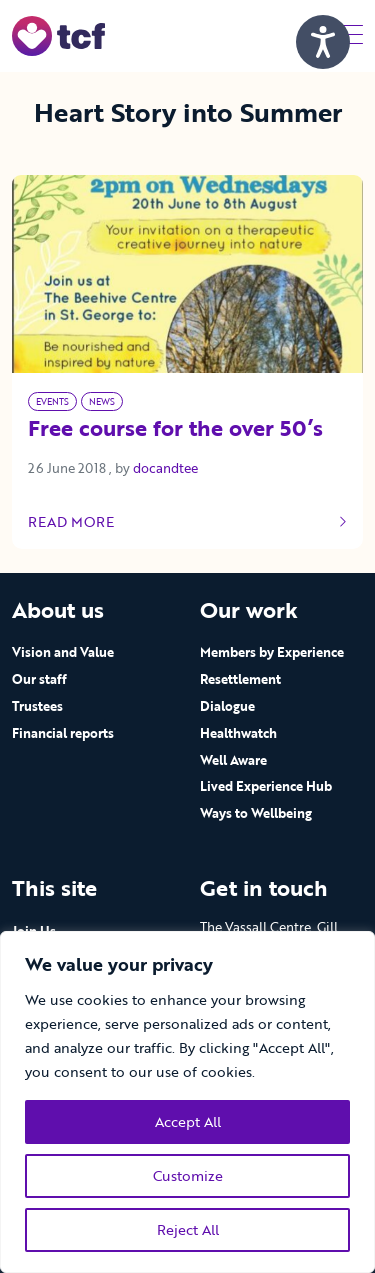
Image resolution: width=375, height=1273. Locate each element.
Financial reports (63, 733)
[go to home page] (58, 34)
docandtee (165, 468)
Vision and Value (63, 652)
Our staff (39, 679)
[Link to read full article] (187, 273)
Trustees (37, 706)
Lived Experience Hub (266, 786)
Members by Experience (272, 652)
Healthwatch (238, 733)
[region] (187, 1102)
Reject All (188, 1229)
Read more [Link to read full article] (187, 522)
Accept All (188, 1121)
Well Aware (233, 760)
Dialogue (227, 706)
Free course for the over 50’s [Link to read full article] (175, 429)
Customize (188, 1175)
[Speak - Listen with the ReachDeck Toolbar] (323, 42)
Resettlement (240, 679)
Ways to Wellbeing (256, 813)
